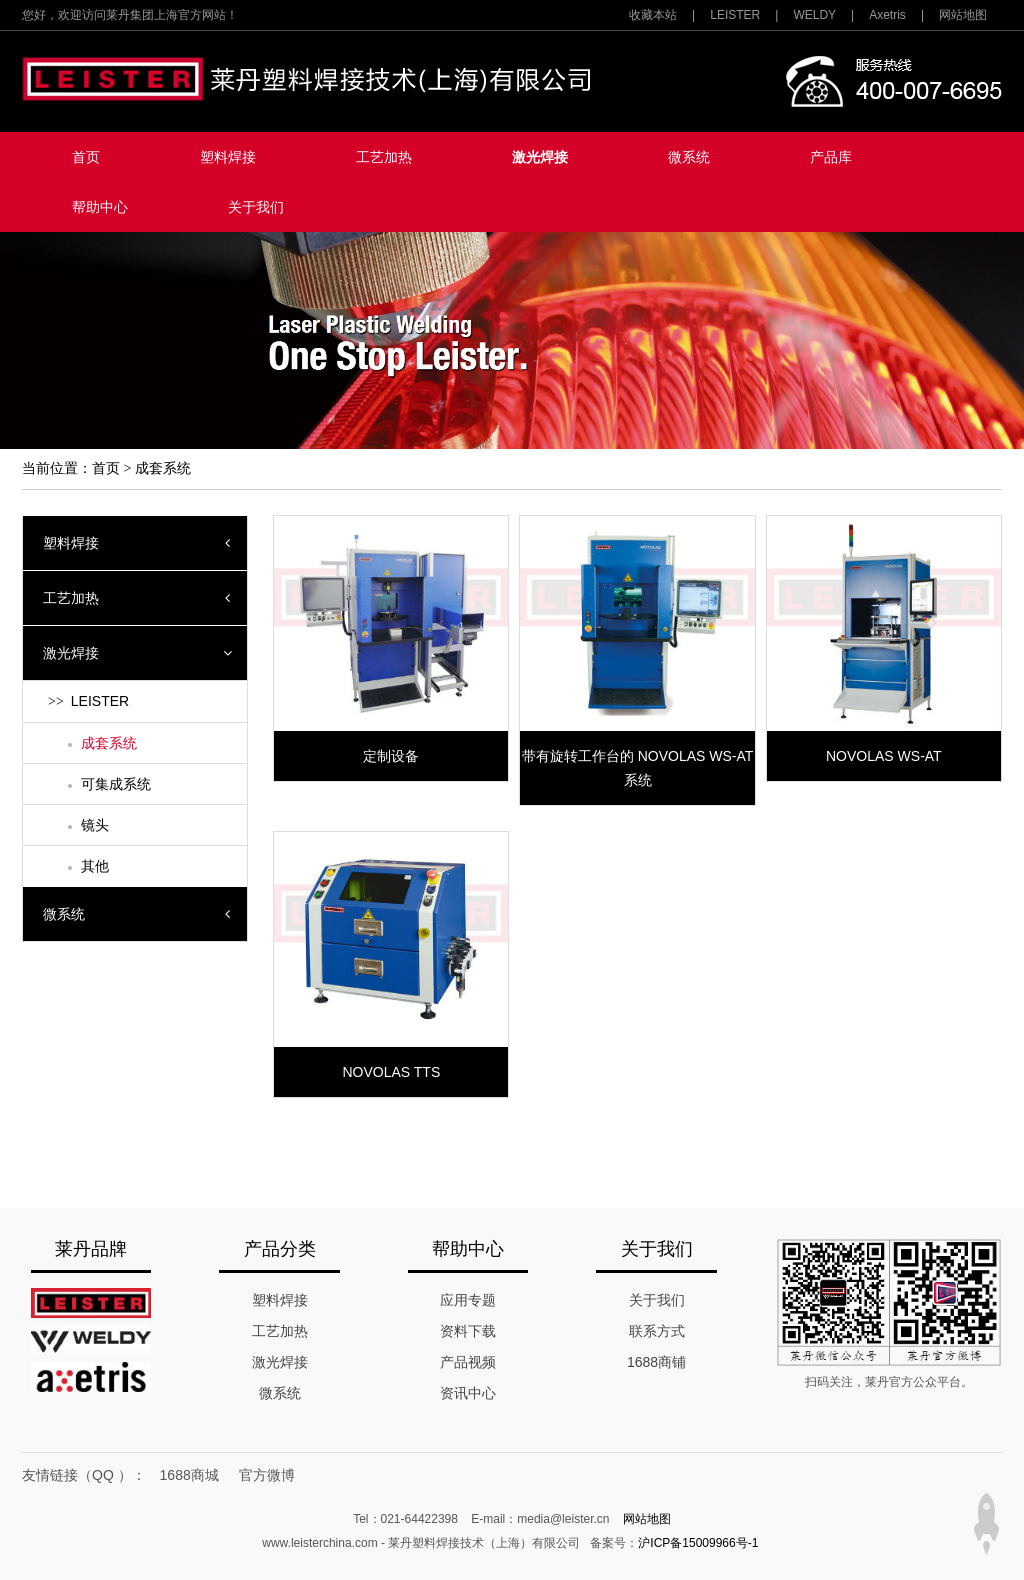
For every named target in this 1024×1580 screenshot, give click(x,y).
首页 (86, 157)
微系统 (689, 157)
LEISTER (735, 15)
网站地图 (963, 15)
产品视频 (468, 1362)
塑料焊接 (228, 157)
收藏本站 (653, 15)
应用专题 (468, 1300)
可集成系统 (116, 784)
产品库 (831, 157)
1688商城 (189, 1475)
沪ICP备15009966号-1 (698, 1543)
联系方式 (657, 1331)
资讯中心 (468, 1393)
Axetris (887, 15)
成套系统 (163, 468)
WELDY (814, 15)
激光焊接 (540, 157)
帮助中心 (100, 207)
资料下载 (468, 1331)
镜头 (95, 825)
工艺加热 (384, 157)
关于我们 (256, 207)
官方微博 (267, 1475)
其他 (95, 866)
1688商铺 (656, 1362)
